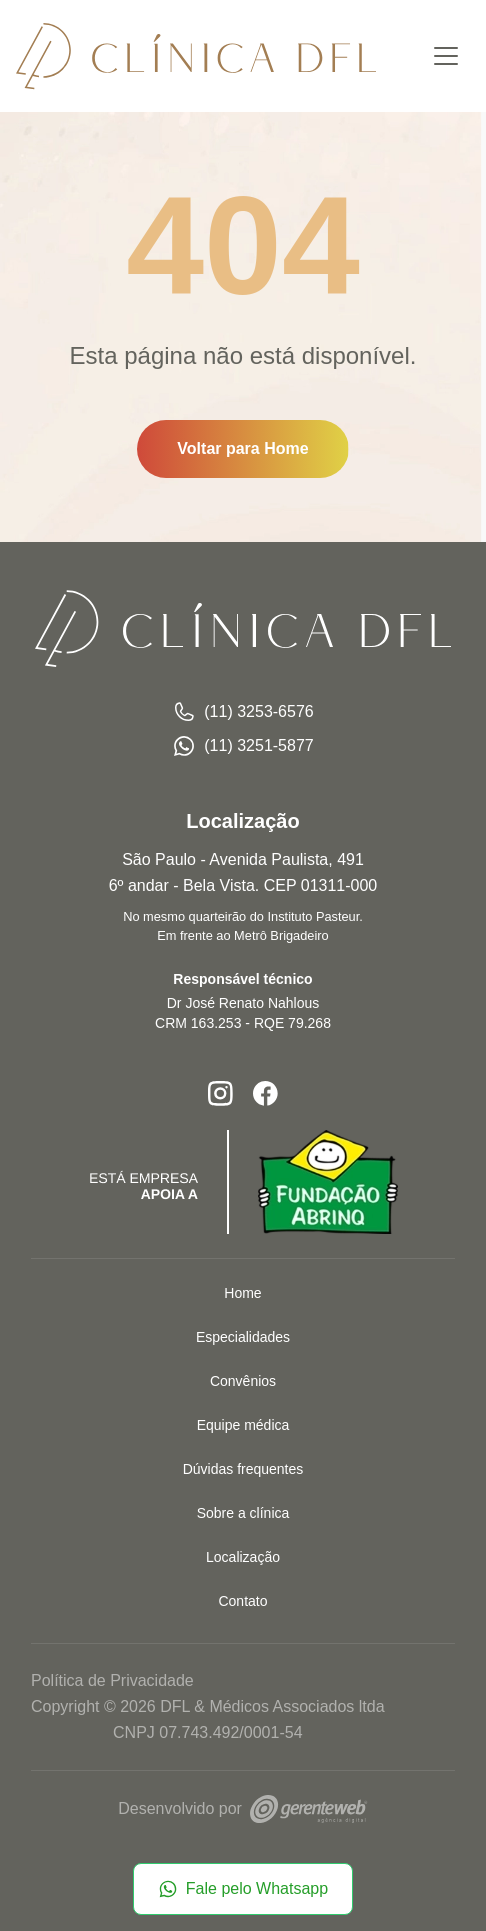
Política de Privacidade (112, 1680)
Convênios (243, 1381)
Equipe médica (243, 1425)
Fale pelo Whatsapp (243, 1889)
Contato (242, 1601)
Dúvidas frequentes (243, 1469)
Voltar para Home (242, 448)
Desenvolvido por (242, 1808)
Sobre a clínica (243, 1513)
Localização (243, 1557)
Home (242, 1293)
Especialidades (243, 1337)
